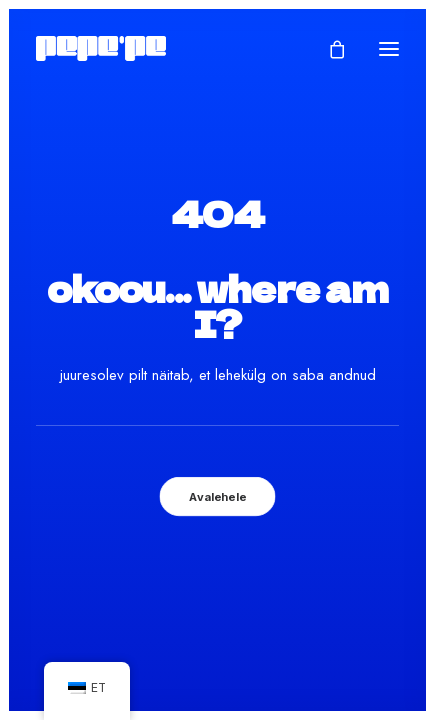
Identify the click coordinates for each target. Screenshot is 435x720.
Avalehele (217, 496)
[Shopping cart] (328, 49)
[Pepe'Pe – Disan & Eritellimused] (101, 48)
